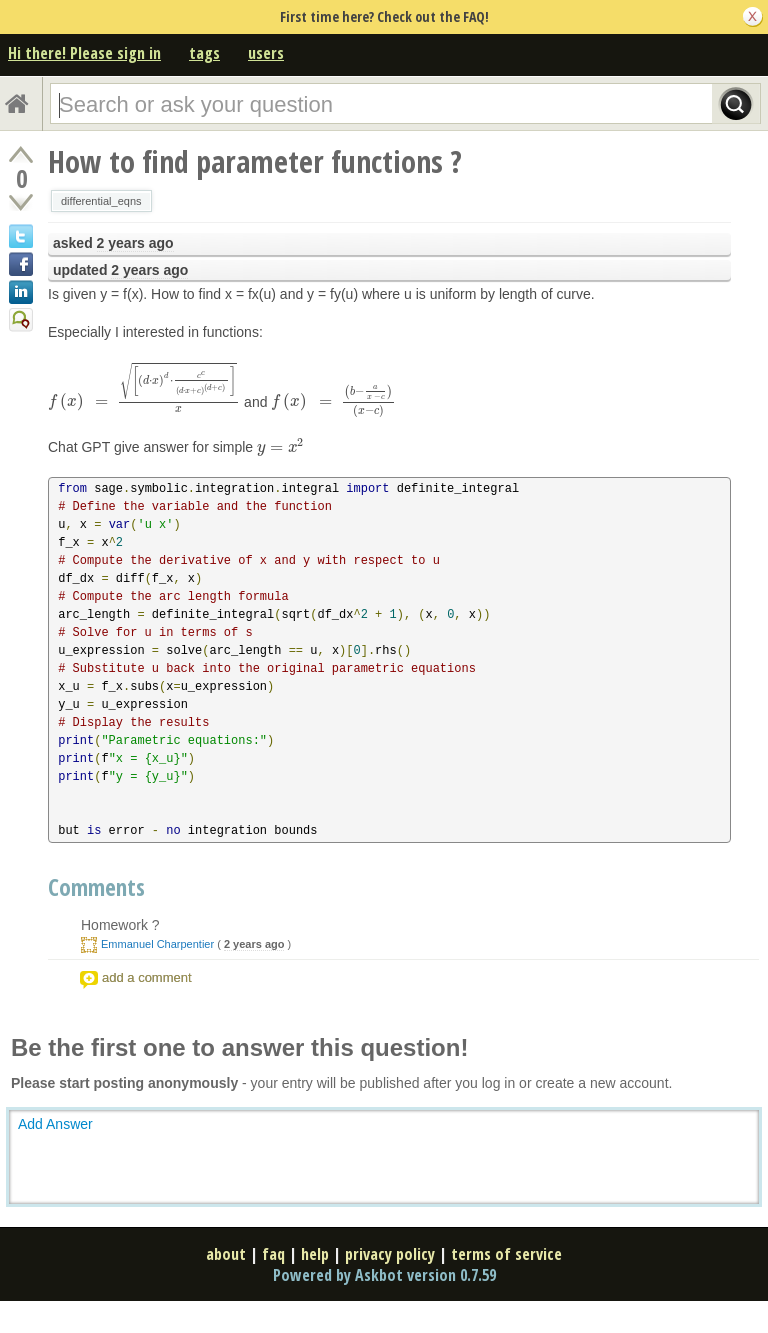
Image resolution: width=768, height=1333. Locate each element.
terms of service (506, 1254)
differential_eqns (101, 201)
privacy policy (390, 1254)
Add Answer (55, 1124)
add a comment (147, 977)
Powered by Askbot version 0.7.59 (384, 1275)
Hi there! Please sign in (84, 53)
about (226, 1254)
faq (273, 1254)
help (315, 1254)
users (266, 53)
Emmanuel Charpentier (157, 944)
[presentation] (144, 401)
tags (204, 53)
